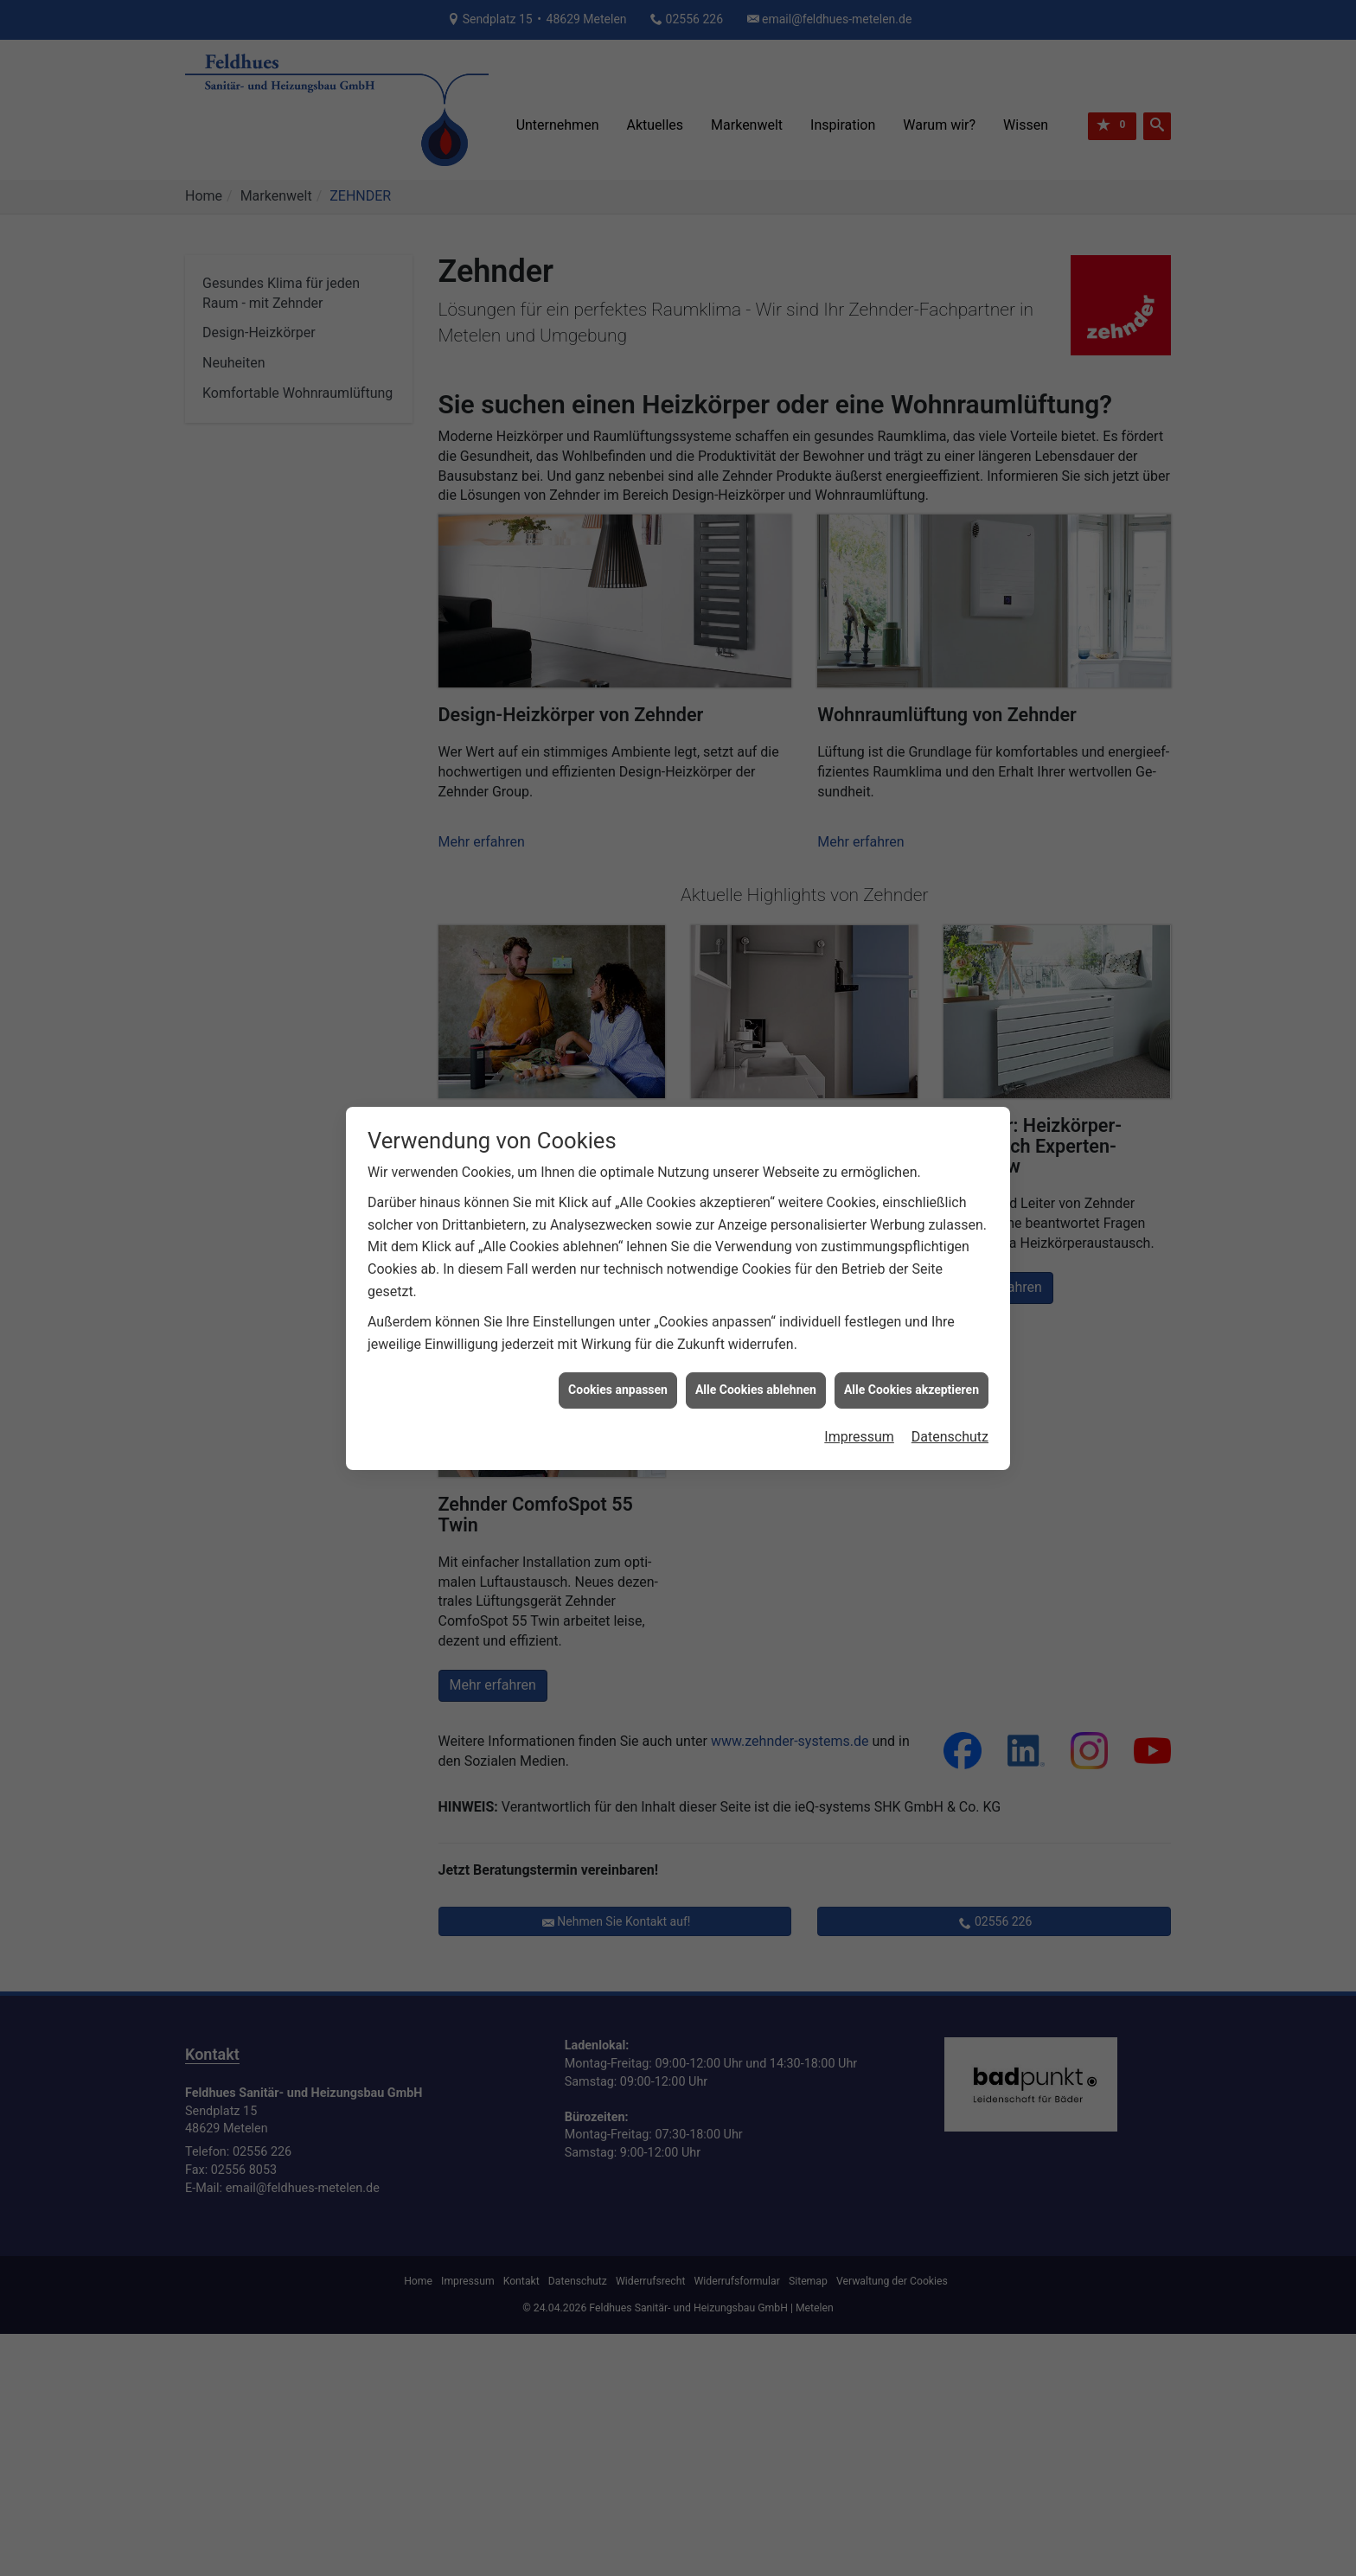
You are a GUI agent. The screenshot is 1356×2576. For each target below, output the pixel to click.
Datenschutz (949, 1437)
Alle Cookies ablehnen (755, 1390)
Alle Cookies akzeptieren (911, 1390)
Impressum (859, 1437)
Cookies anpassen (618, 1390)
